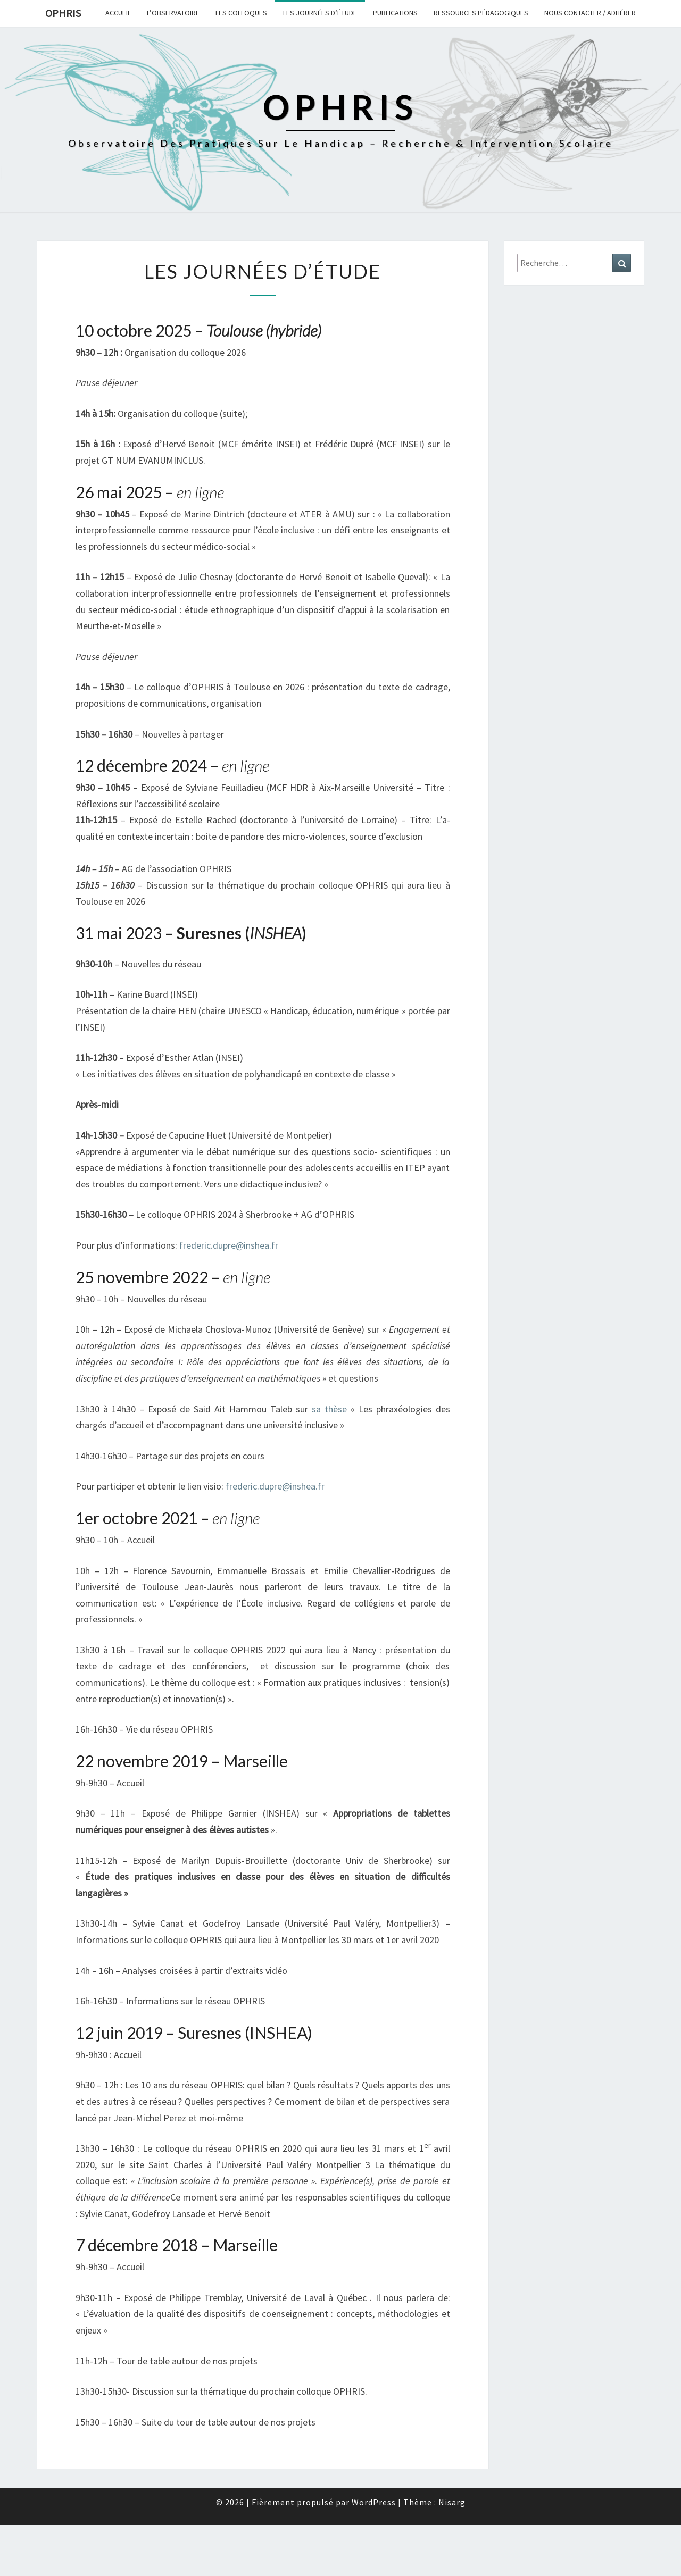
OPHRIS (63, 13)
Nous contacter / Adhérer (590, 13)
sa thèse (329, 1409)
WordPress (374, 2502)
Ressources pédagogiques (481, 13)
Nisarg (452, 2502)
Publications (395, 13)
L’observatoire (173, 13)
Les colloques (241, 13)
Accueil (118, 13)
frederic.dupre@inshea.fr (228, 1245)
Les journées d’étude (320, 13)
